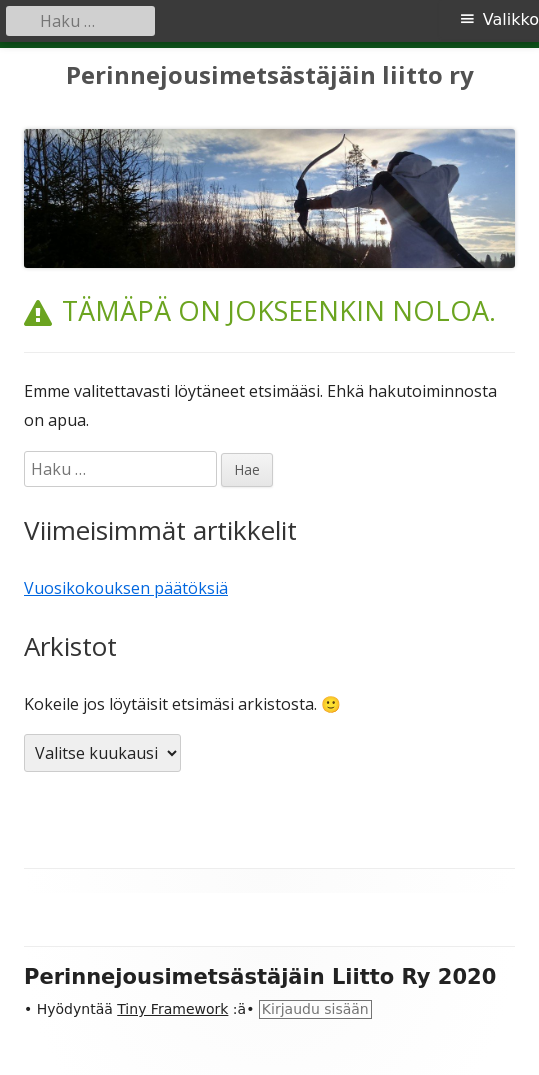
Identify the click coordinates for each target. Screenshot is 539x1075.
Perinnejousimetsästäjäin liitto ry (270, 75)
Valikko (511, 19)
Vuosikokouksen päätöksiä (126, 588)
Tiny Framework (172, 1009)
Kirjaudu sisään (315, 1009)
